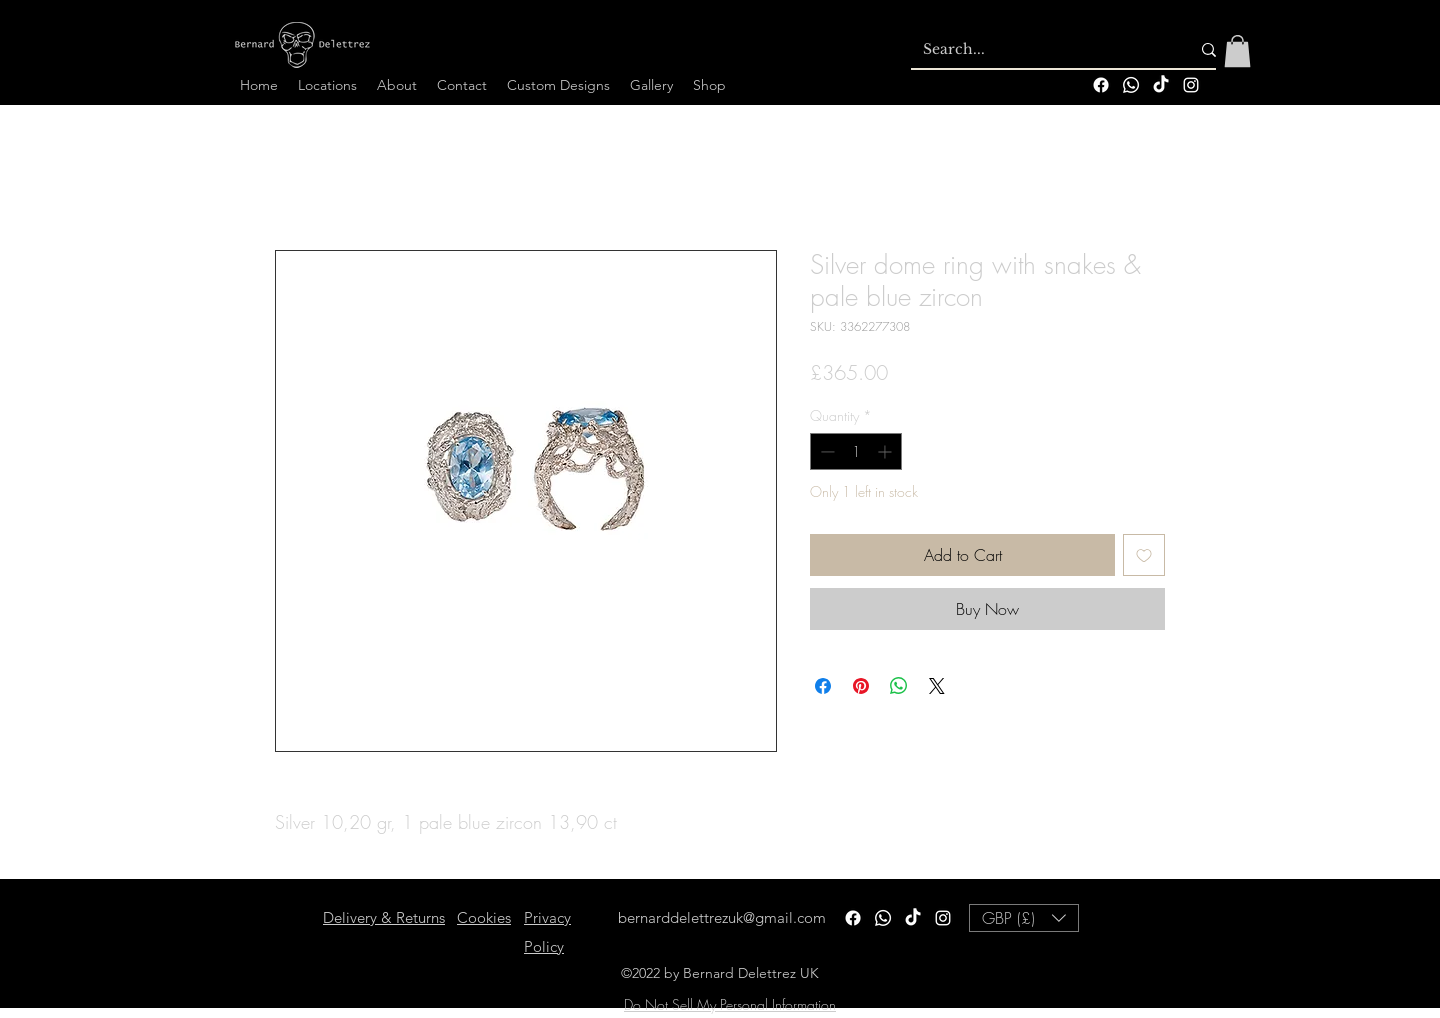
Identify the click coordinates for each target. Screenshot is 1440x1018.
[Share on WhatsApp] (899, 686)
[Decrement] (825, 451)
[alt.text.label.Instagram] (1191, 85)
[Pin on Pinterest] (861, 686)
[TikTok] (1161, 85)
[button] (1237, 51)
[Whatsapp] (1131, 85)
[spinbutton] (856, 451)
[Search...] (1041, 50)
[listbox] (1024, 918)
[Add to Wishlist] (1144, 555)
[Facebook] (1101, 85)
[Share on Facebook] (823, 686)
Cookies (484, 917)
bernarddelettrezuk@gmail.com (722, 917)
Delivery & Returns (384, 917)
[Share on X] (937, 686)
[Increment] (886, 451)
